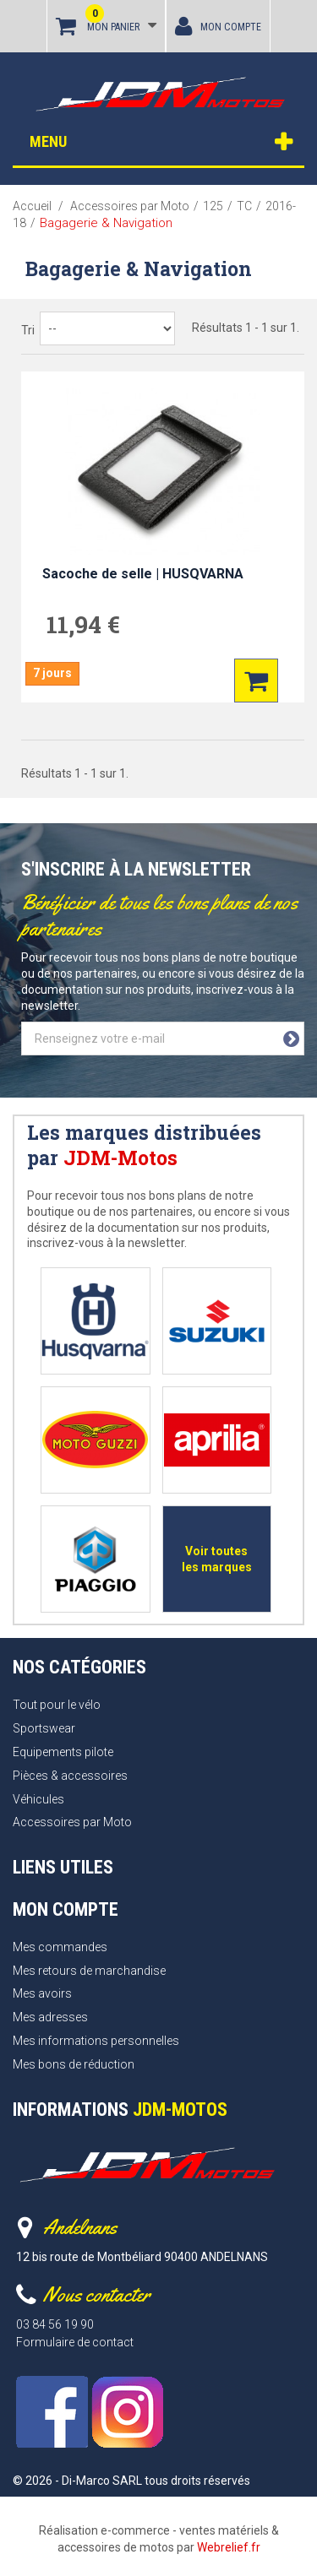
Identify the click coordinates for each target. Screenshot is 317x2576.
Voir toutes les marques (217, 1559)
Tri (28, 330)
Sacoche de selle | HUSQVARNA (142, 574)
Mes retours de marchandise (89, 1970)
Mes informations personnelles (96, 2040)
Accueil (32, 206)
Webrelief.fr (228, 2547)
